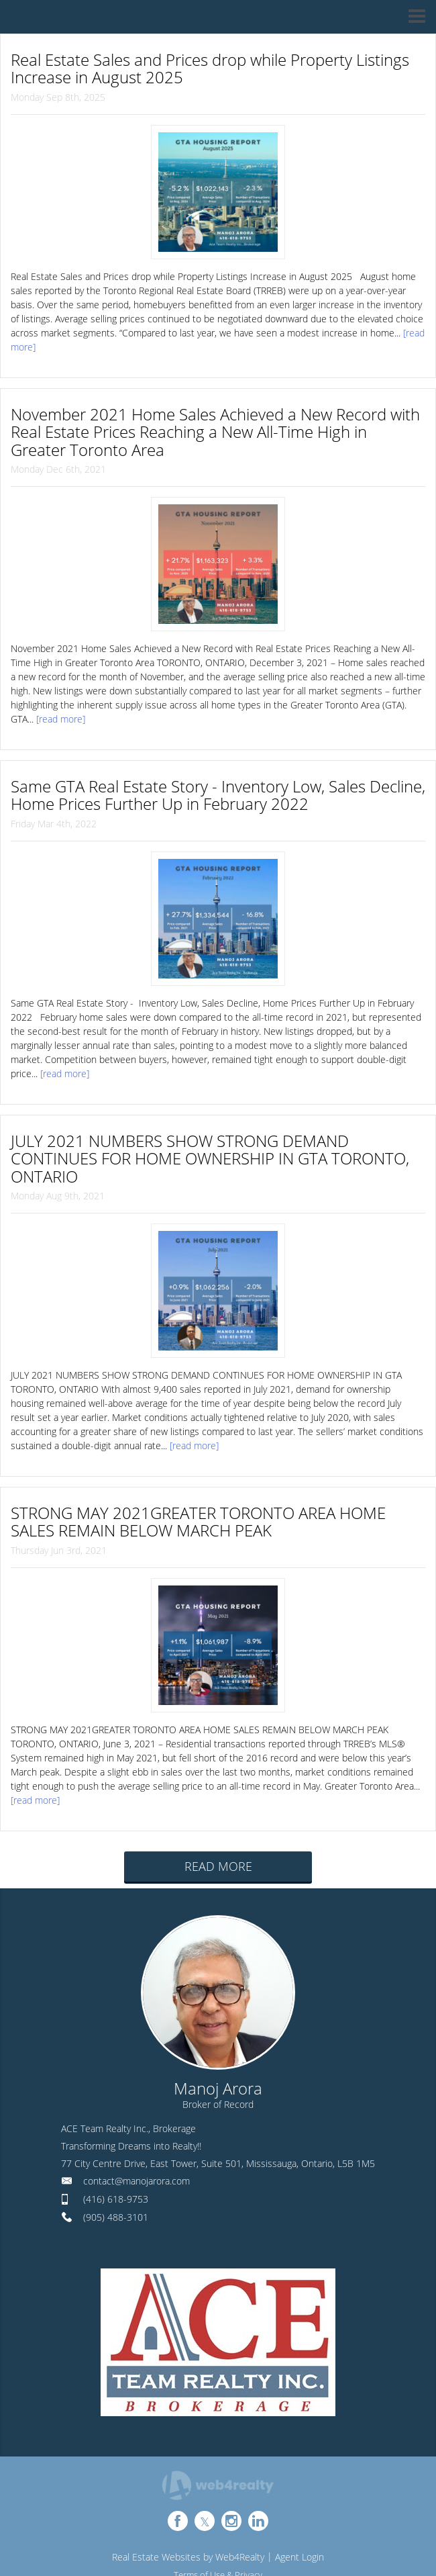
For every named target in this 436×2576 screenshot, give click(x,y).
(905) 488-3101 (115, 2217)
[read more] (60, 718)
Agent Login (299, 2556)
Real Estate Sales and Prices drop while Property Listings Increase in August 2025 (210, 68)
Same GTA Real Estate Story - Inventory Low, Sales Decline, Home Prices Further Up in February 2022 (218, 795)
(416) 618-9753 (115, 2199)
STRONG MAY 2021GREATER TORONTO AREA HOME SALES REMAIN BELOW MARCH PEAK (198, 1521)
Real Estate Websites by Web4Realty (188, 2556)
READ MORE (218, 1866)
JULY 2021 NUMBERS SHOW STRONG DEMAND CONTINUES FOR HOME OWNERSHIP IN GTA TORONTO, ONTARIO (210, 1158)
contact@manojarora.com (136, 2180)
